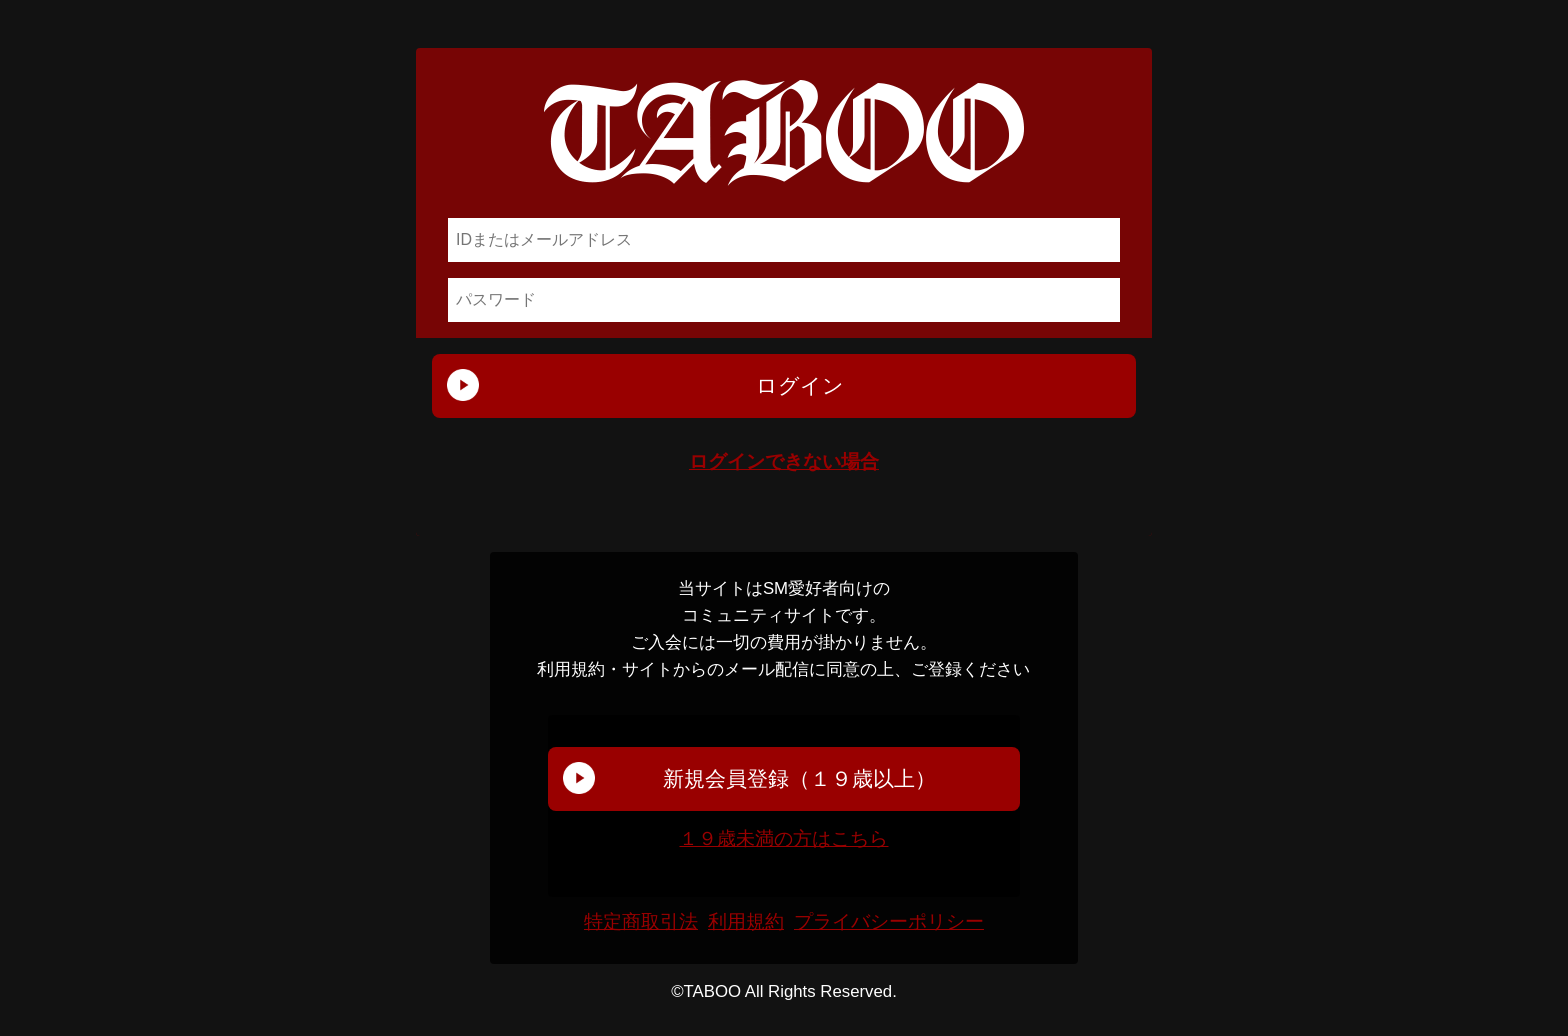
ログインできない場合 (784, 461)
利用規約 (746, 922)
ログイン (800, 385)
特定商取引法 (641, 922)
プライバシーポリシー (889, 922)
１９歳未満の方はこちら (783, 838)
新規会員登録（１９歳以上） (799, 778)
